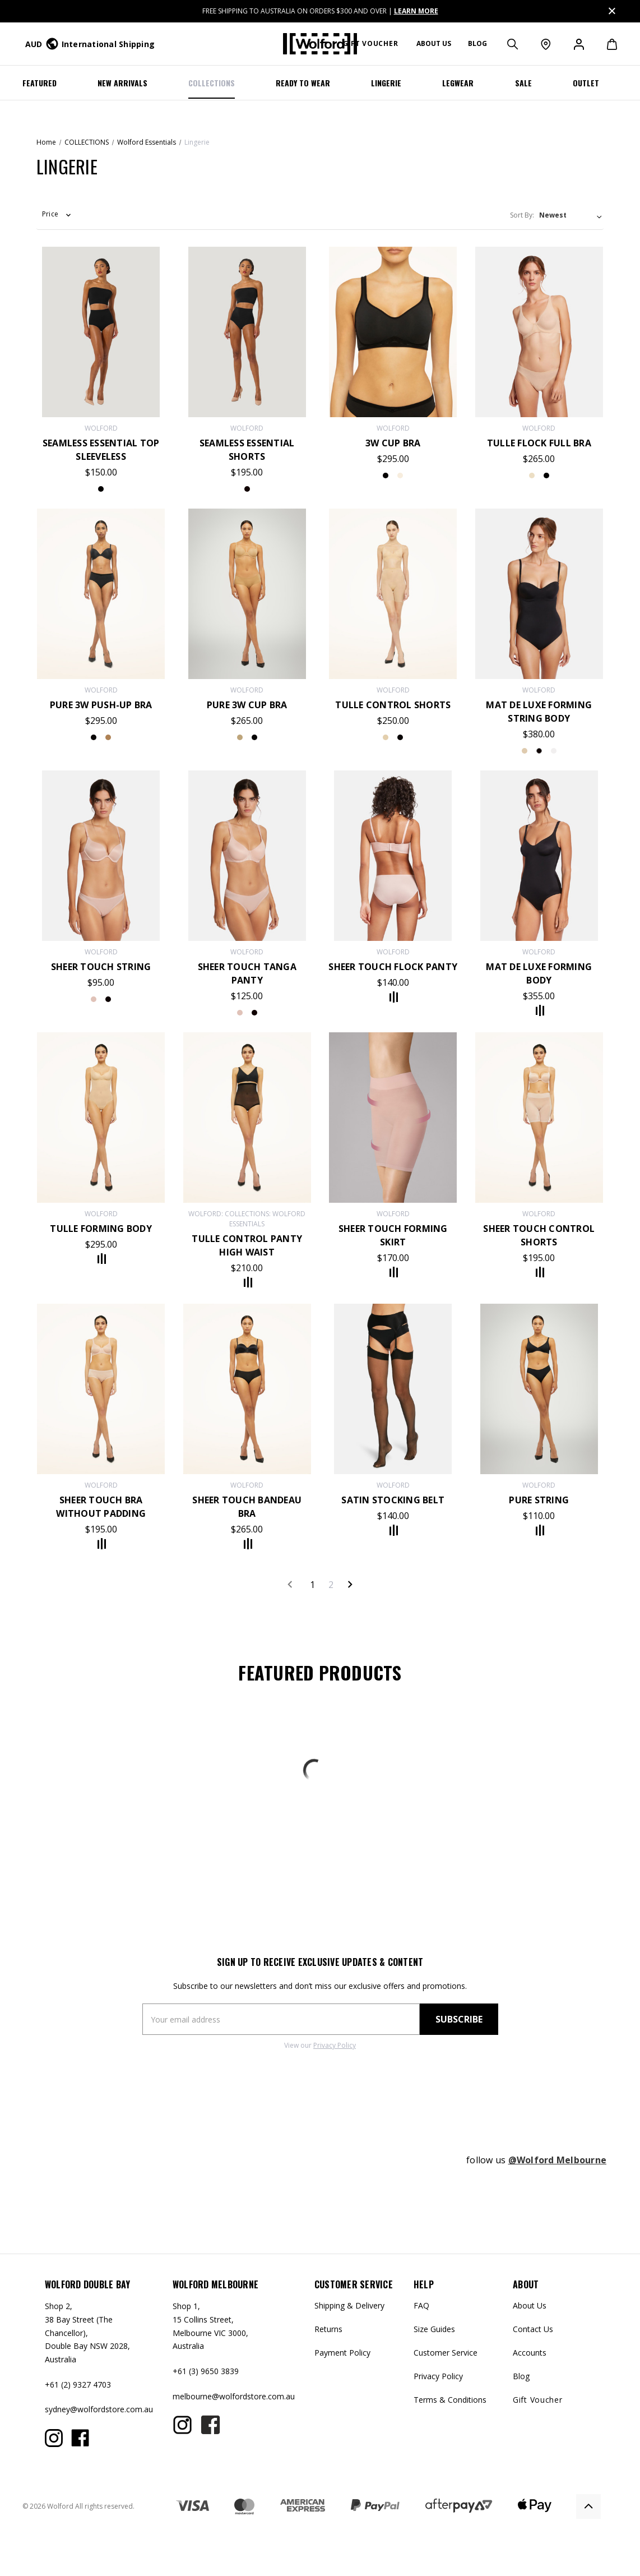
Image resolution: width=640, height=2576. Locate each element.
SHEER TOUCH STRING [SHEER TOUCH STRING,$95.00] (101, 967)
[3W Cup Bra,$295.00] (393, 332)
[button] (57, 218)
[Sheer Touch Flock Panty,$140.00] (393, 855)
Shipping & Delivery (349, 2305)
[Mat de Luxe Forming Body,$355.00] (539, 855)
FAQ (421, 2305)
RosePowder (93, 999)
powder (553, 751)
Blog (477, 43)
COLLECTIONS (211, 83)
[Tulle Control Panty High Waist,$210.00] (247, 1117)
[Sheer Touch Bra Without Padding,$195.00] (101, 1389)
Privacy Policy (334, 2045)
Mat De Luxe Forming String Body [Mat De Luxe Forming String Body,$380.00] (539, 711)
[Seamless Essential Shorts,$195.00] (247, 332)
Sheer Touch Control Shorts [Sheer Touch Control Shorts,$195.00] (539, 1235)
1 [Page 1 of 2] (312, 1584)
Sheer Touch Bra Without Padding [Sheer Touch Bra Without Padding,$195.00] (101, 1507)
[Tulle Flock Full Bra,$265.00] (539, 332)
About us (433, 43)
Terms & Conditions (450, 2399)
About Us (529, 2305)
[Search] (511, 44)
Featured (39, 83)
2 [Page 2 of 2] (330, 1584)
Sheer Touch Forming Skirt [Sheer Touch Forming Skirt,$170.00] (393, 1235)
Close (611, 9)
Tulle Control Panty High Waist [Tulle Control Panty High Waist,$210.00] (247, 1245)
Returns (328, 2329)
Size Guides (434, 2329)
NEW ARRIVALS (122, 83)
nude (532, 475)
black (101, 489)
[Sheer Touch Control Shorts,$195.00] (539, 1117)
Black (108, 999)
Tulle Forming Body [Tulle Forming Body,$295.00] (101, 1228)
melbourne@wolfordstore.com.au (234, 2396)
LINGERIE (386, 83)
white (539, 751)
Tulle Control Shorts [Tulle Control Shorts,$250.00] (393, 705)
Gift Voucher (370, 43)
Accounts (529, 2352)
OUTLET (586, 83)
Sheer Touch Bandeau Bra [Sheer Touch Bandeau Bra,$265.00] (247, 1507)
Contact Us (533, 2329)
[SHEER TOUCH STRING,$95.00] (101, 855)
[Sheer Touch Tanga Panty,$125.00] (247, 855)
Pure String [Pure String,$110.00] (539, 1500)
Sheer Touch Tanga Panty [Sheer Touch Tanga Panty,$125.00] (247, 973)
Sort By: (522, 215)
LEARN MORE (416, 11)
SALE (523, 83)
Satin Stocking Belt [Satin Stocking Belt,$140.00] (392, 1500)
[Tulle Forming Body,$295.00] (101, 1117)
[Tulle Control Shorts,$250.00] (393, 594)
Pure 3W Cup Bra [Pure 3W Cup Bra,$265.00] (247, 705)
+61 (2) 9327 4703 (78, 2384)
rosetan (400, 475)
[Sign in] (578, 44)
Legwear (458, 83)
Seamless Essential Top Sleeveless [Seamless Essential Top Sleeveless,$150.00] (101, 450)
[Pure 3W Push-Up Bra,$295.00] (101, 594)
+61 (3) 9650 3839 (206, 2371)
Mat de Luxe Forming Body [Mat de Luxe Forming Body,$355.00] (539, 973)
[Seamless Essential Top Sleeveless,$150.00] (101, 332)
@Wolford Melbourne (557, 2160)
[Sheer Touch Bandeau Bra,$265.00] (247, 1389)
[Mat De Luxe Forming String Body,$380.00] (539, 594)
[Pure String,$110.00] (539, 1389)
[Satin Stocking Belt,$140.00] (393, 1389)
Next (350, 1584)
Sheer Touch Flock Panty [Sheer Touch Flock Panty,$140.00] (392, 967)
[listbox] (571, 215)
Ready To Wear (303, 83)
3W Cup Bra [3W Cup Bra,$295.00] (393, 443)
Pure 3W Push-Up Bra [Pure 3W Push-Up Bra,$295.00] (101, 705)
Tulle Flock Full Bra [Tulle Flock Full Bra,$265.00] (539, 443)
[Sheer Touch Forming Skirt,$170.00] (393, 1117)
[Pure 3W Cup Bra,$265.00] (247, 594)
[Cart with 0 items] (606, 44)
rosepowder (240, 1012)
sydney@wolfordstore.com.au (99, 2409)
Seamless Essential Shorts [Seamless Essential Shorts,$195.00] (247, 450)
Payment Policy (342, 2352)
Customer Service (445, 2352)
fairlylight (108, 737)
